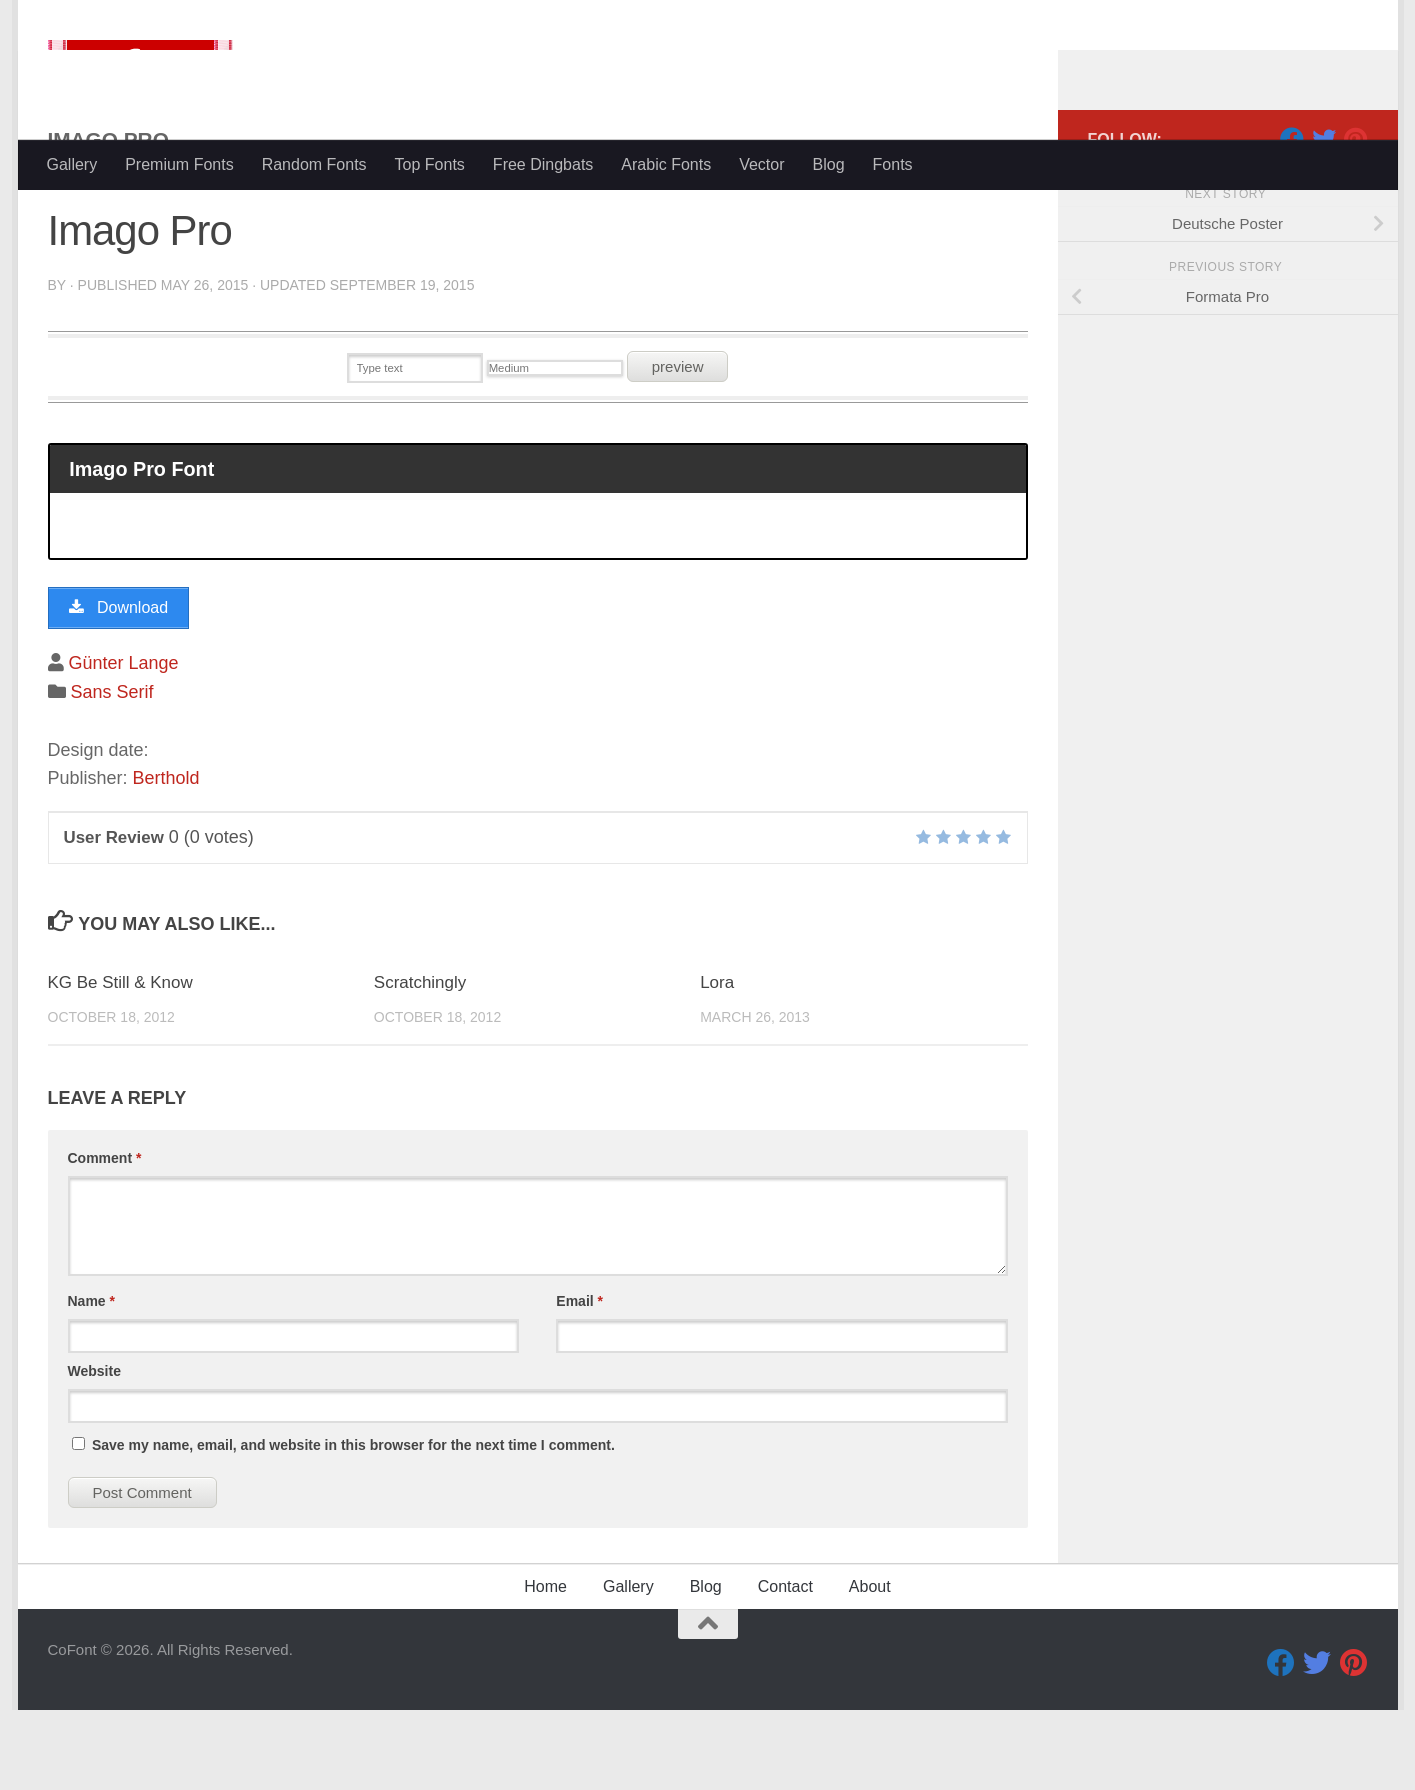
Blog (829, 164)
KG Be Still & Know (121, 1062)
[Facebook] (1292, 219)
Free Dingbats (543, 164)
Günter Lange (124, 743)
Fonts (893, 164)
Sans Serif (112, 772)
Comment (105, 1238)
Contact (785, 1666)
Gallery (72, 164)
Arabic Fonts (666, 164)
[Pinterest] (1356, 219)
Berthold (166, 858)
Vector (761, 164)
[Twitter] (1324, 219)
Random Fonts (314, 164)
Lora (717, 1062)
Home (545, 1666)
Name (91, 1381)
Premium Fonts (179, 164)
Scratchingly (420, 1062)
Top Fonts (430, 164)
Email (579, 1381)
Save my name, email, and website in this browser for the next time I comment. (353, 1525)
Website (94, 1451)
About (870, 1666)
